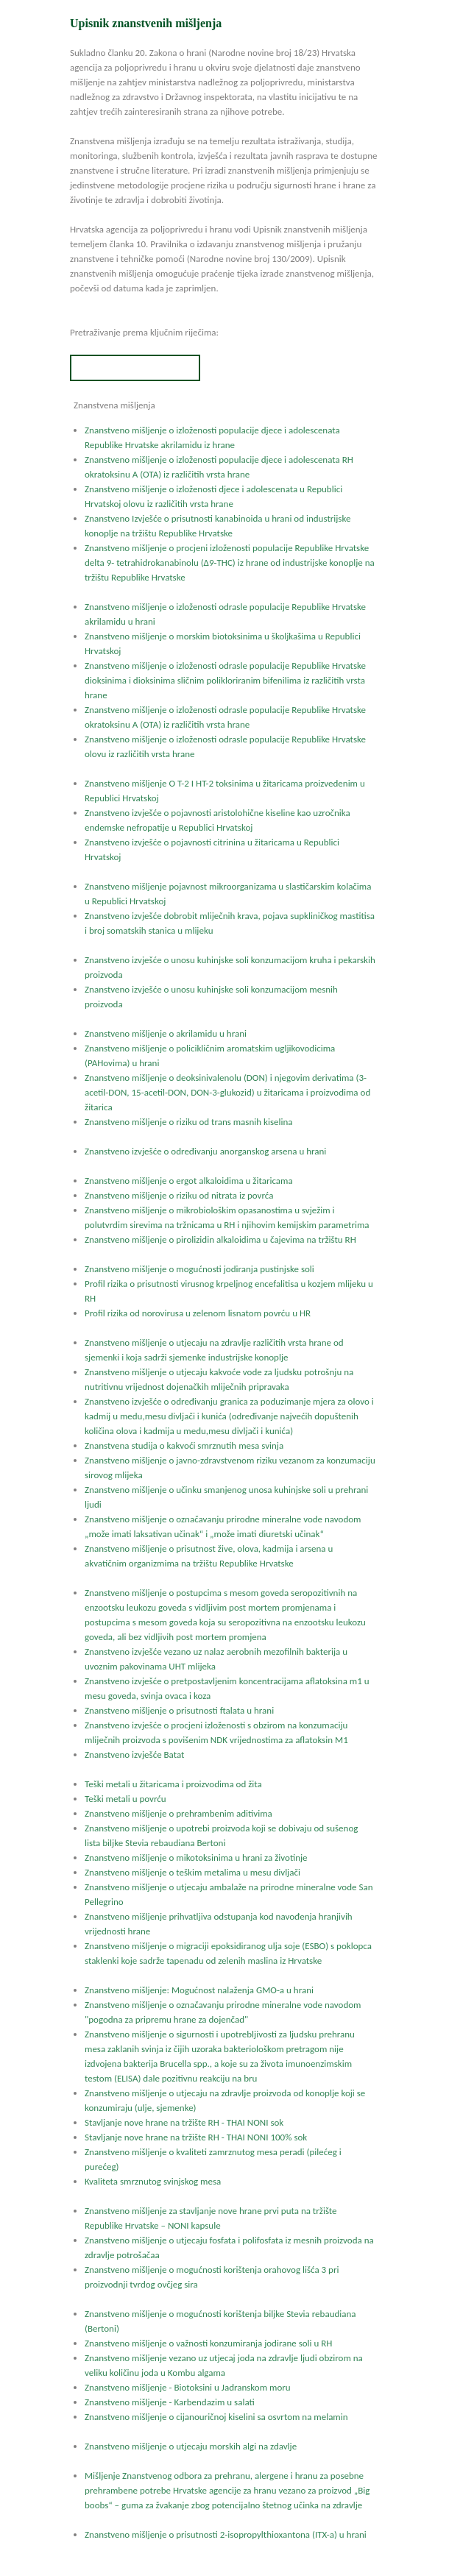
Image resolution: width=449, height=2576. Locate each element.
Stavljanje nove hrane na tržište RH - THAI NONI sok (184, 2122)
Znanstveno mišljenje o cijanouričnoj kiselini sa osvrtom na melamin (216, 2416)
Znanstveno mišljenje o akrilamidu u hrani (166, 1033)
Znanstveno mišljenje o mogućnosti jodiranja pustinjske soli (199, 1268)
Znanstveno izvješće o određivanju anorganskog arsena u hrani (205, 1151)
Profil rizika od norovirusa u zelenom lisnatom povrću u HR (198, 1313)
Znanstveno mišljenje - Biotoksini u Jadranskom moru (188, 2387)
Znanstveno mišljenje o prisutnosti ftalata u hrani (179, 1710)
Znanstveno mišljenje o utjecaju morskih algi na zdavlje (191, 2446)
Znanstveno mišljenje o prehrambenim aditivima (178, 1813)
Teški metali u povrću (125, 1798)
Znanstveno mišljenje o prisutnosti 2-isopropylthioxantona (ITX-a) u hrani (226, 2534)
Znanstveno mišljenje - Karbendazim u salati (170, 2402)
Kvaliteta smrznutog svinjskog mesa (153, 2181)
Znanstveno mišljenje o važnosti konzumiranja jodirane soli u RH (208, 2343)
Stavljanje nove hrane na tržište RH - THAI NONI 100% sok (196, 2137)
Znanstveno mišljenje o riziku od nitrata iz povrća (179, 1195)
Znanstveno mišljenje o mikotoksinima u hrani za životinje (196, 1857)
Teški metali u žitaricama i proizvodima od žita (173, 1783)
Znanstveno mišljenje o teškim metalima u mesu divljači (192, 1872)
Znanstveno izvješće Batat (134, 1754)
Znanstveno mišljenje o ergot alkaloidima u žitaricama (189, 1180)
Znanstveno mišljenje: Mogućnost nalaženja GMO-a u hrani (199, 1989)
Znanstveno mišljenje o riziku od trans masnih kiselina (188, 1121)
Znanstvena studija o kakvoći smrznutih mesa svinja (184, 1445)
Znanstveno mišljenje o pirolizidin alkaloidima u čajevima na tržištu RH (220, 1239)
